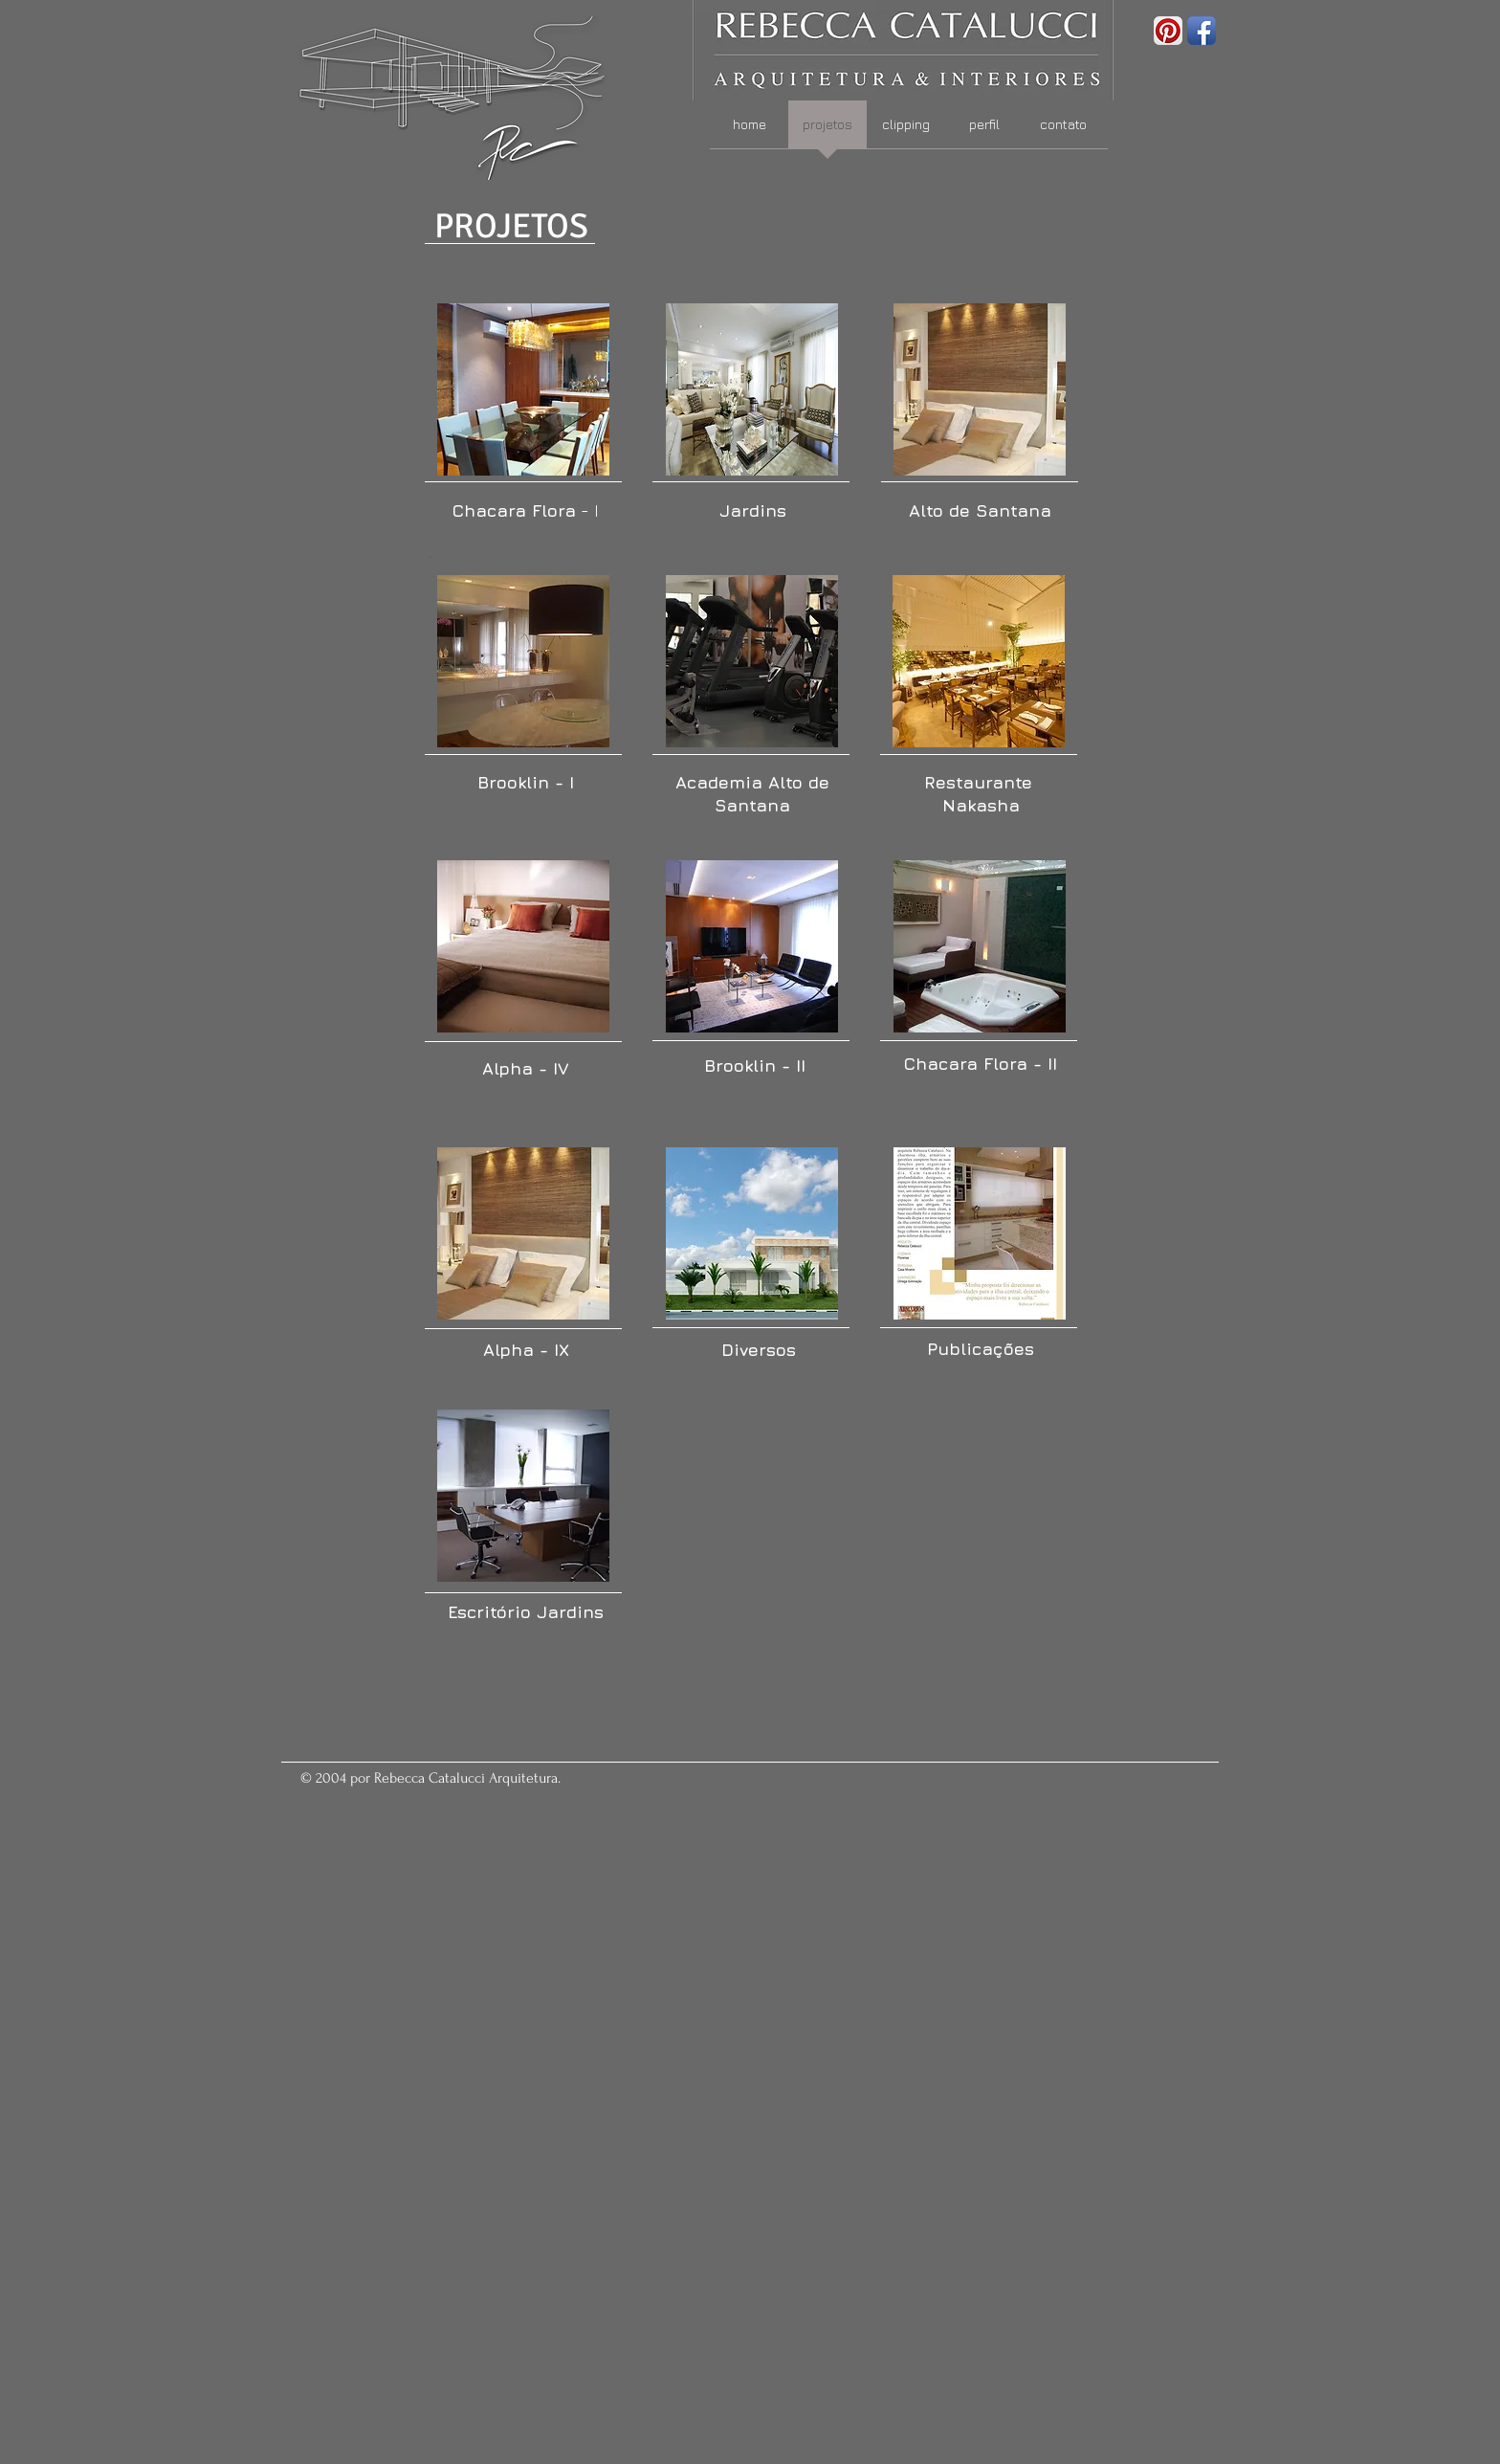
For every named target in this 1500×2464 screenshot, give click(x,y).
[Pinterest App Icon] (1168, 30)
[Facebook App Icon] (1201, 30)
